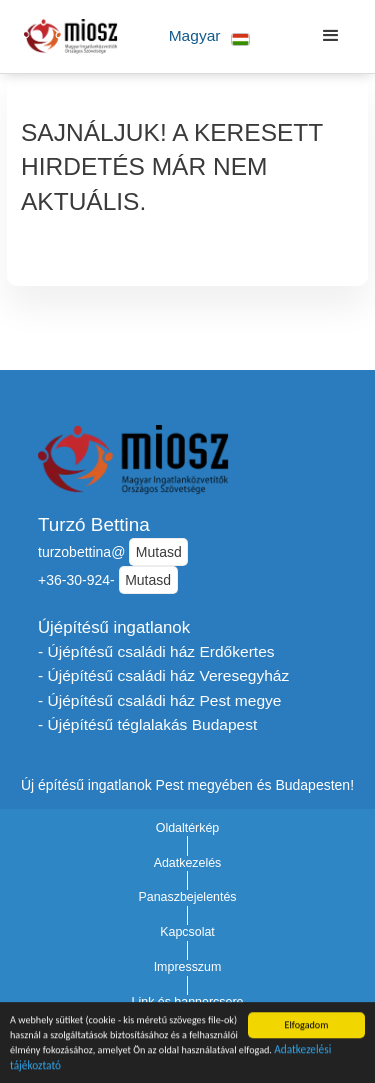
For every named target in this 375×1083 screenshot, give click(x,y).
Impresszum (188, 967)
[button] (209, 36)
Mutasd (159, 552)
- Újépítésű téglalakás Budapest (147, 724)
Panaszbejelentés (187, 897)
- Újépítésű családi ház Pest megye (159, 700)
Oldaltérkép (188, 828)
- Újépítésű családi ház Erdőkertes (156, 651)
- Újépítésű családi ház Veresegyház (163, 675)
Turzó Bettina (94, 524)
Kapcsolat (187, 932)
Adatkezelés (188, 863)
